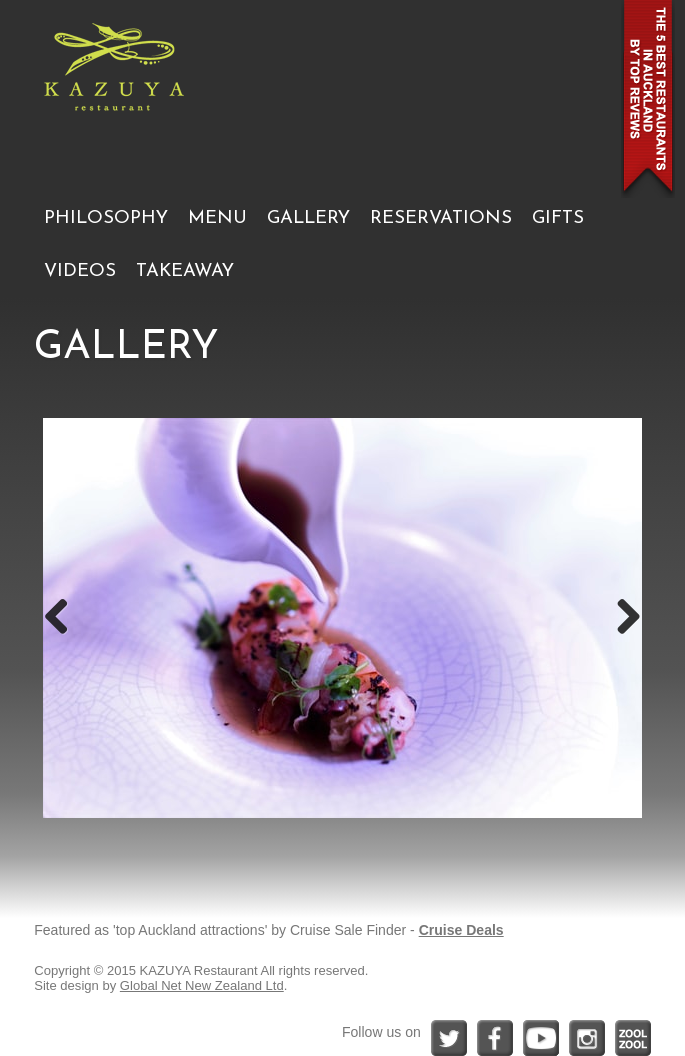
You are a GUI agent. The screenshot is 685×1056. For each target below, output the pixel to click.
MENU (217, 218)
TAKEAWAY (185, 271)
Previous (64, 618)
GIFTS (558, 218)
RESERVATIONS (441, 218)
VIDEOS (80, 271)
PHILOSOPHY (106, 218)
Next (621, 618)
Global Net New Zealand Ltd (202, 985)
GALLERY (308, 218)
